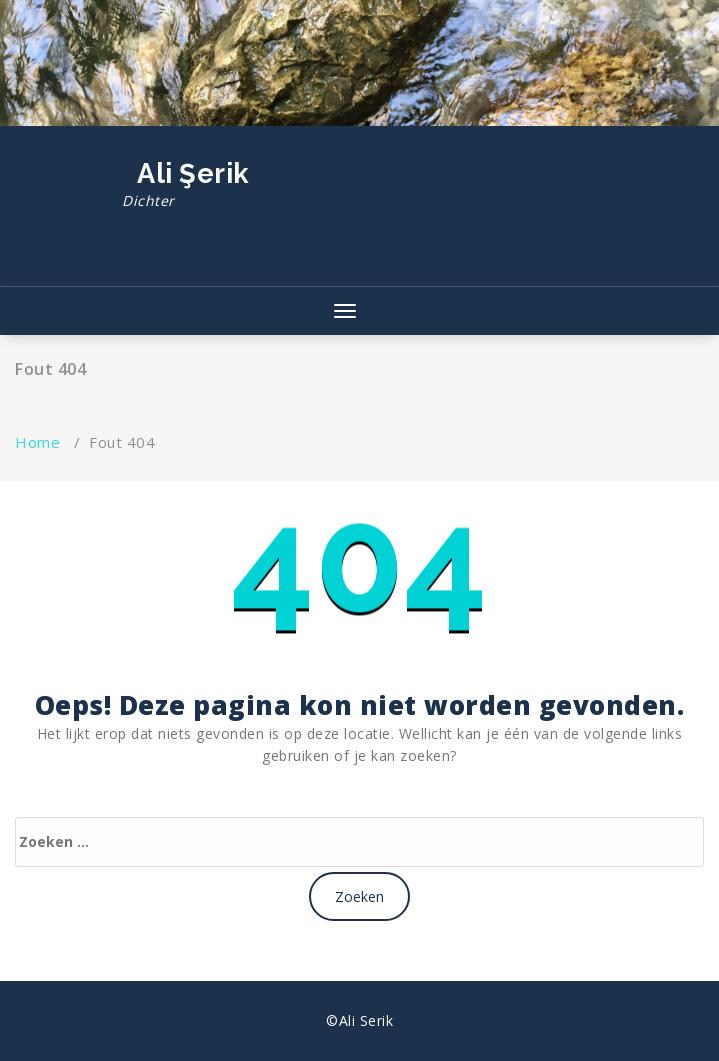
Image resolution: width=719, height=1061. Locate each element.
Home (37, 442)
